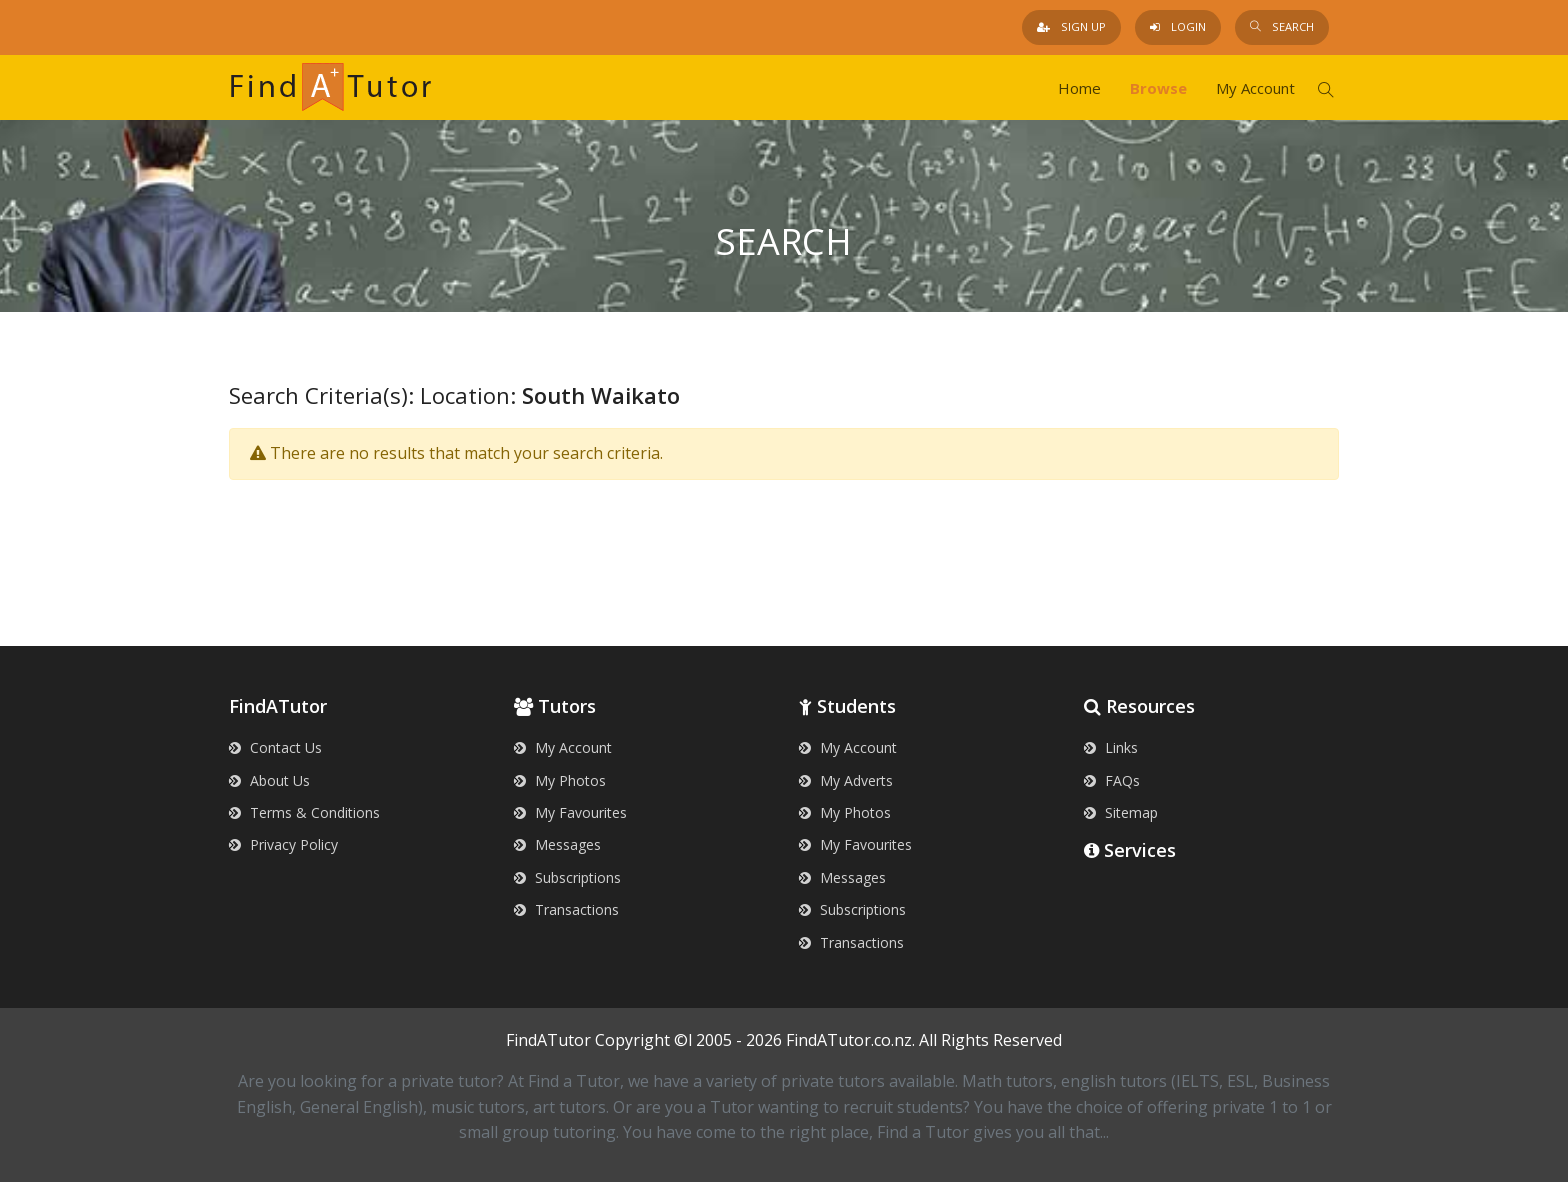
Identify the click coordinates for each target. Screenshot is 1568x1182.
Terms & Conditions (304, 812)
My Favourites (570, 812)
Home (1079, 88)
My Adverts (846, 780)
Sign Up (1071, 26)
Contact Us (275, 747)
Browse (1158, 88)
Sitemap (1121, 812)
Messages (557, 844)
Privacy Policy (283, 844)
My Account (1255, 88)
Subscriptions (567, 877)
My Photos (560, 780)
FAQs (1112, 780)
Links (1111, 747)
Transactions (566, 909)
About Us (269, 780)
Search (1282, 26)
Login (1178, 26)
